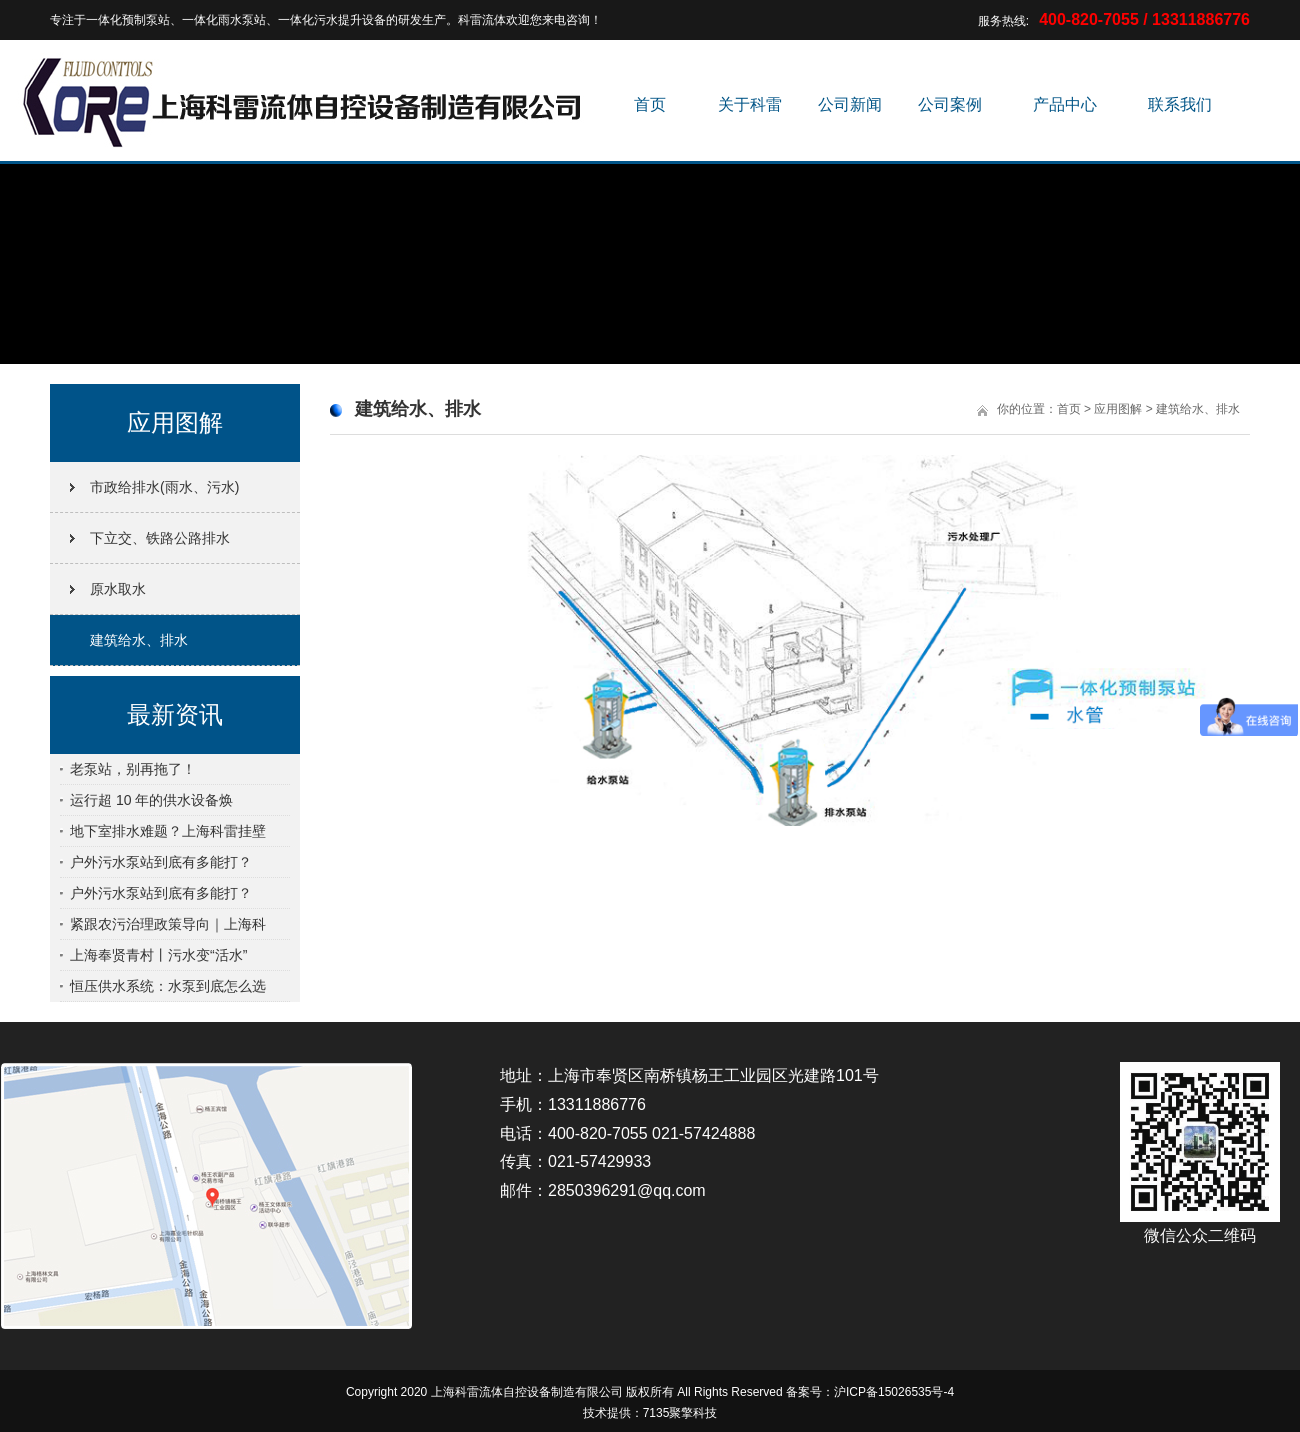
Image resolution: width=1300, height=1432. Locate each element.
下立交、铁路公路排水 (160, 538)
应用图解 (1118, 409)
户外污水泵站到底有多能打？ (161, 862)
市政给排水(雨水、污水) (164, 487)
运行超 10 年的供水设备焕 (151, 800)
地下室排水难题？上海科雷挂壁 (168, 831)
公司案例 (950, 104)
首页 (650, 104)
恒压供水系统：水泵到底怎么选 (168, 986)
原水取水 (118, 589)
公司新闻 (850, 104)
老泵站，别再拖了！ (133, 769)
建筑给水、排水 (139, 640)
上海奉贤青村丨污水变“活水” (158, 955)
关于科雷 (750, 104)
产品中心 (1065, 104)
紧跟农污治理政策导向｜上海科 (168, 924)
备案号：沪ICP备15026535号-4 (870, 1392)
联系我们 (1180, 104)
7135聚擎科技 (680, 1413)
